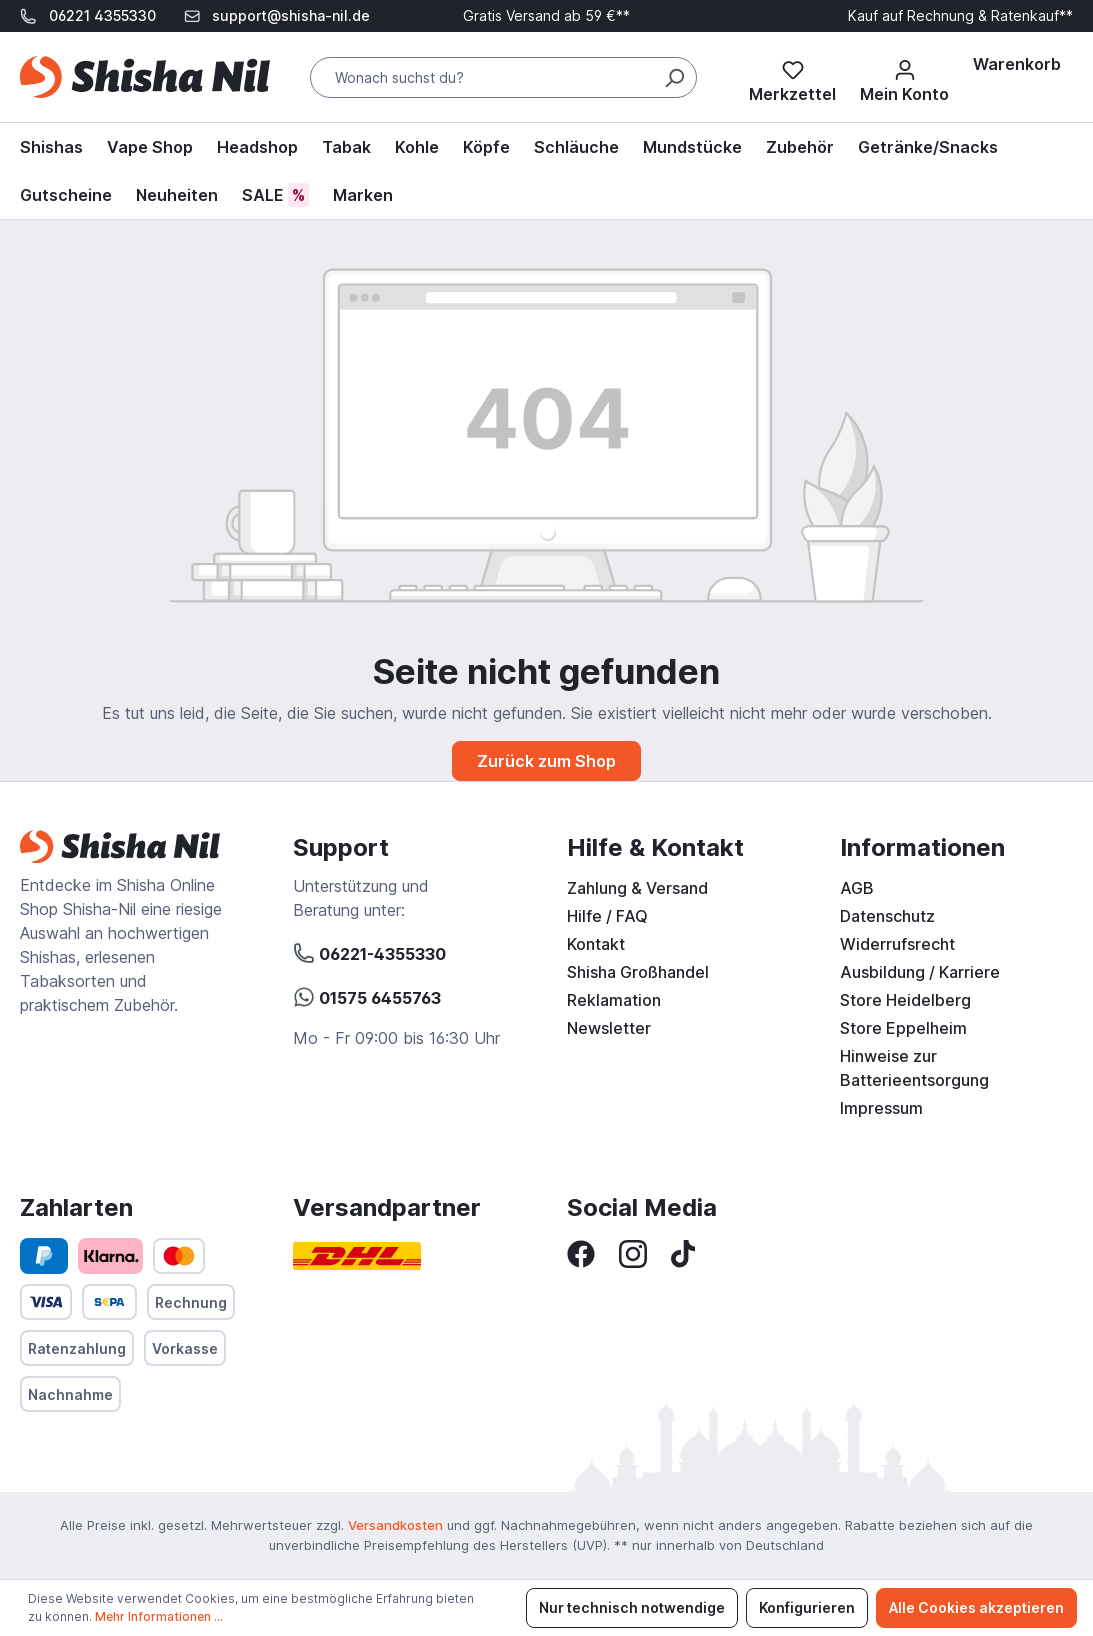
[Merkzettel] (792, 77)
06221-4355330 (369, 951)
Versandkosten (395, 1525)
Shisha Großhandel (638, 972)
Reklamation (614, 1000)
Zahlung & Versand (637, 888)
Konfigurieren (807, 1607)
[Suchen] (674, 77)
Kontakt (596, 944)
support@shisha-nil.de (291, 15)
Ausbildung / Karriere (920, 972)
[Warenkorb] (1017, 64)
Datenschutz (887, 916)
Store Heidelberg (905, 1000)
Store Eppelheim (903, 1028)
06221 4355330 (102, 15)
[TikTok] (683, 1252)
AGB (857, 888)
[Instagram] (633, 1252)
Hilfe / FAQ (607, 916)
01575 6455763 (367, 995)
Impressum (881, 1108)
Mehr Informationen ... (159, 1616)
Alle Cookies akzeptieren (976, 1607)
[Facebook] (581, 1252)
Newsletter (609, 1028)
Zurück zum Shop (546, 761)
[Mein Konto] (904, 77)
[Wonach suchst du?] (503, 77)
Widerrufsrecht (897, 944)
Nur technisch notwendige (632, 1607)
